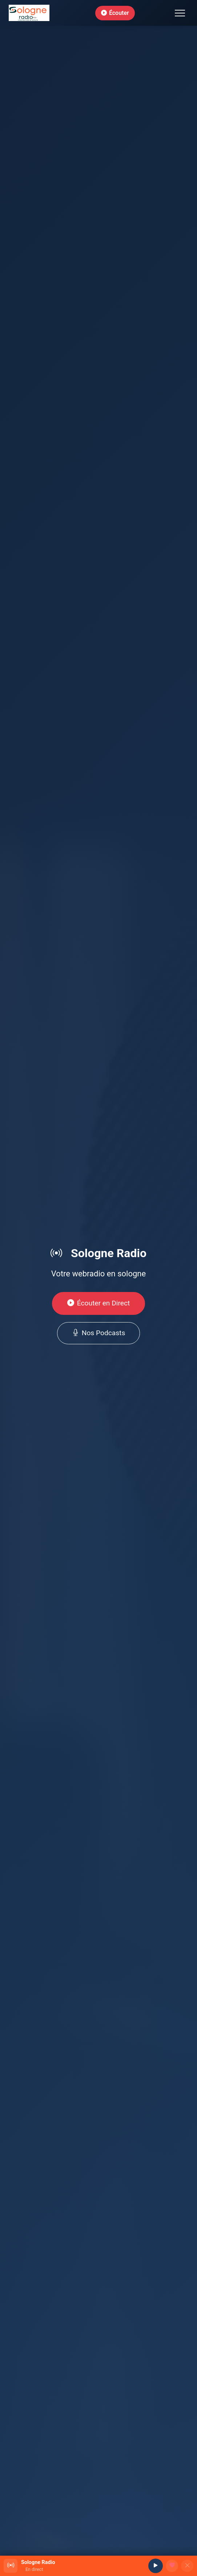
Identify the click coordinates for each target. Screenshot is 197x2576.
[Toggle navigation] (180, 13)
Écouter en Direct (98, 1303)
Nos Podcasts (98, 1333)
